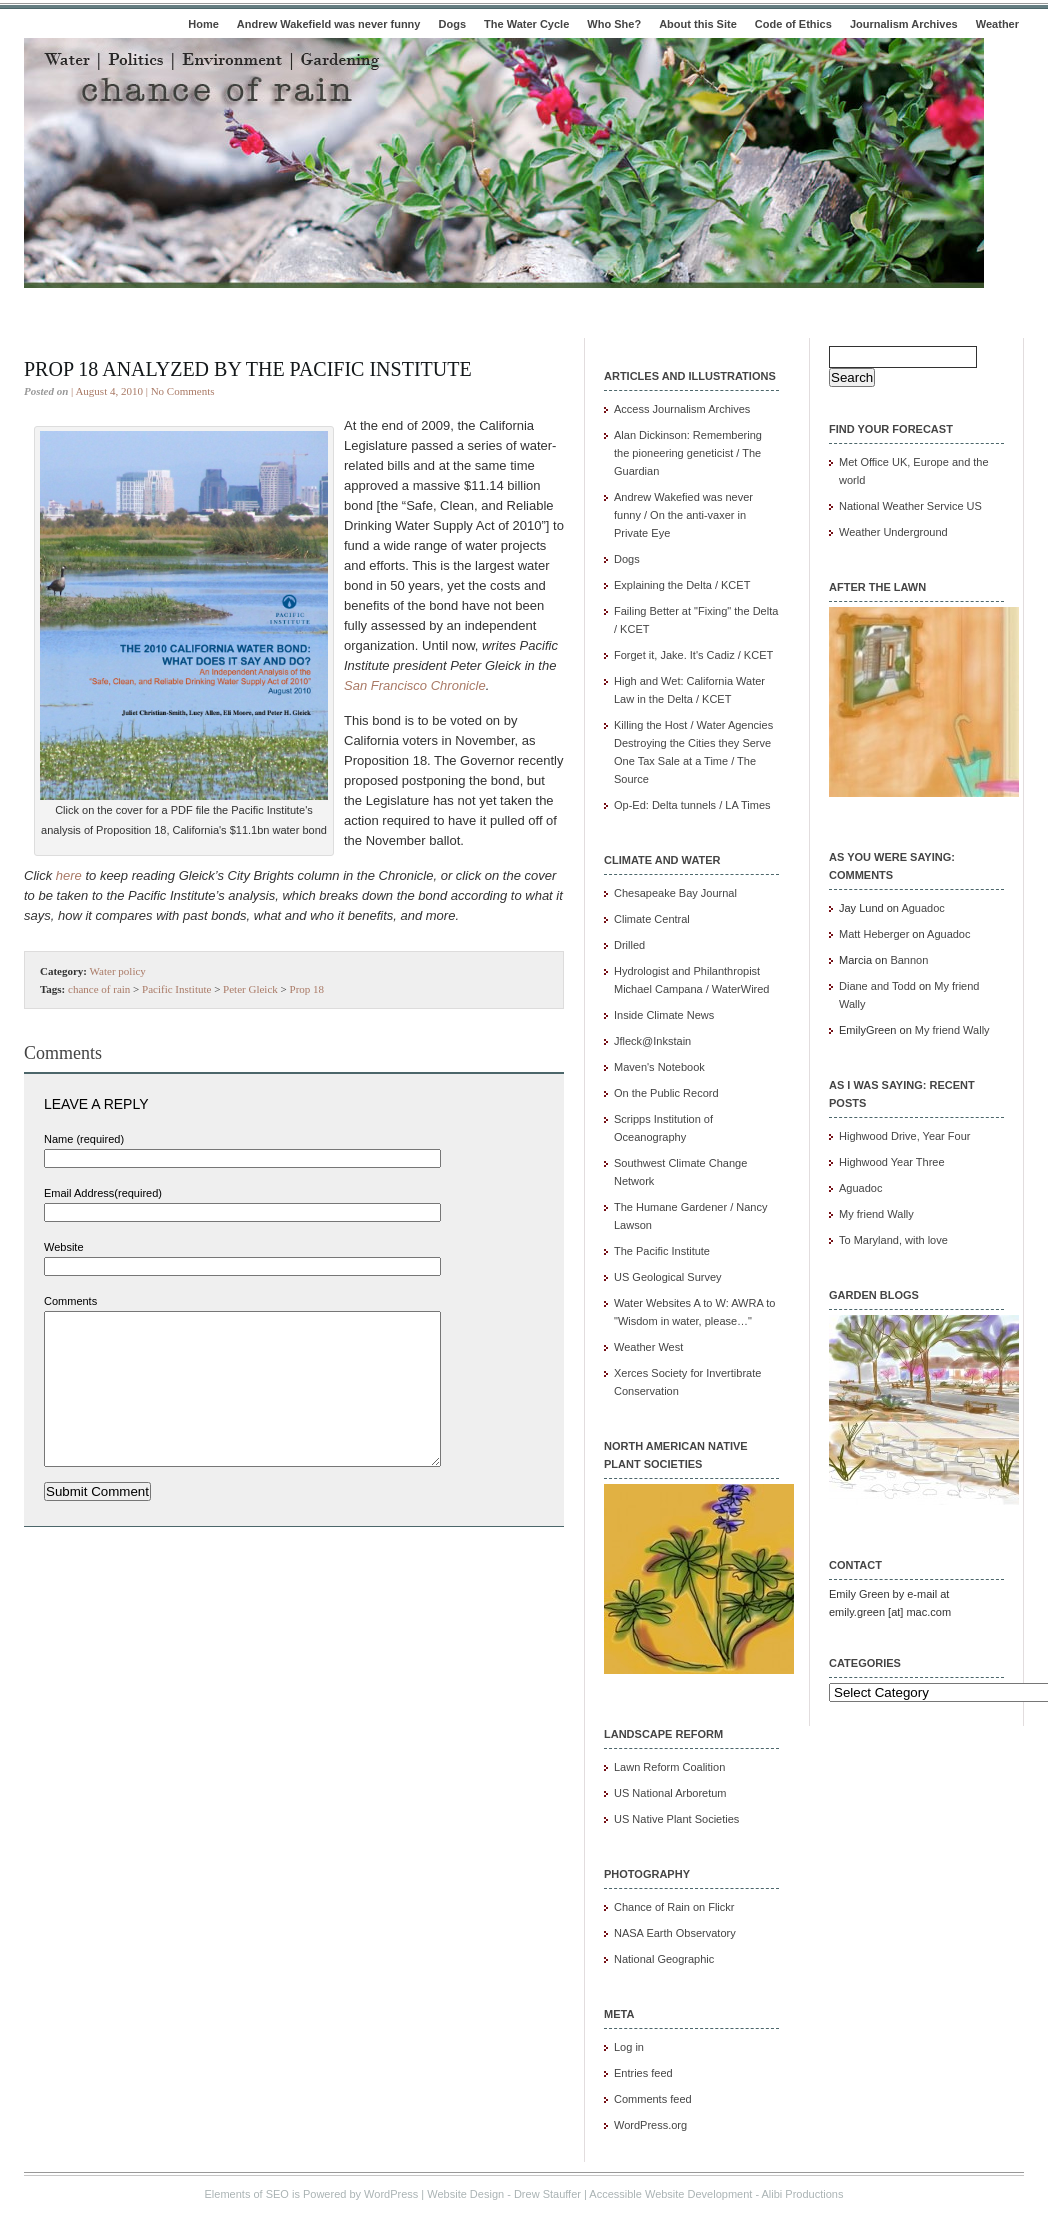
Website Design (465, 2194)
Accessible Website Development (670, 2194)
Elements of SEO (247, 2194)
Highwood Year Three (892, 1162)
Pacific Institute (176, 989)
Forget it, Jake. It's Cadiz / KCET (693, 655)
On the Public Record (666, 1093)
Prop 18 (307, 989)
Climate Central (652, 919)
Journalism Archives (904, 24)
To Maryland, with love (893, 1240)
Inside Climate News (664, 1015)
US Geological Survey (668, 1277)
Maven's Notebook (659, 1067)
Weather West (648, 1347)
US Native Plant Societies (676, 1819)
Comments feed (653, 2099)
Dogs (453, 24)
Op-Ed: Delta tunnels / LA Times (692, 805)
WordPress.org (650, 2125)
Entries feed (643, 2073)
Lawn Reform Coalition (669, 1767)
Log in (629, 2047)
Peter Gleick (250, 989)
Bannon (909, 960)
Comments (70, 1301)
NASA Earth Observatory (675, 1933)
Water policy (118, 971)
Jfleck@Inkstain (652, 1041)
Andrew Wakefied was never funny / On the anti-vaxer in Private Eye (683, 515)
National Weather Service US (910, 506)
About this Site (698, 24)
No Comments (183, 391)
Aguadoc (922, 908)
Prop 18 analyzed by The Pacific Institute (248, 369)
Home (203, 24)
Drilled (629, 945)
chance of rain (99, 989)
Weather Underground (893, 532)
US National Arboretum (670, 1793)
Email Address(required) (103, 1193)
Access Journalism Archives (682, 409)
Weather (997, 24)
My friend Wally (952, 1030)
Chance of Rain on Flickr (674, 1907)
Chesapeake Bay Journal (675, 893)
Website (64, 1247)
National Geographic (664, 1959)
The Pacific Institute (662, 1251)
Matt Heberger (874, 934)
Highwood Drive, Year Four (904, 1136)
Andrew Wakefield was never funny (329, 24)
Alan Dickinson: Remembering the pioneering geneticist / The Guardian (688, 453)
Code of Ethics (793, 24)
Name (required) (84, 1139)
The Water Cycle (526, 24)
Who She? (614, 24)
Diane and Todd (877, 986)
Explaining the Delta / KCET (682, 585)
